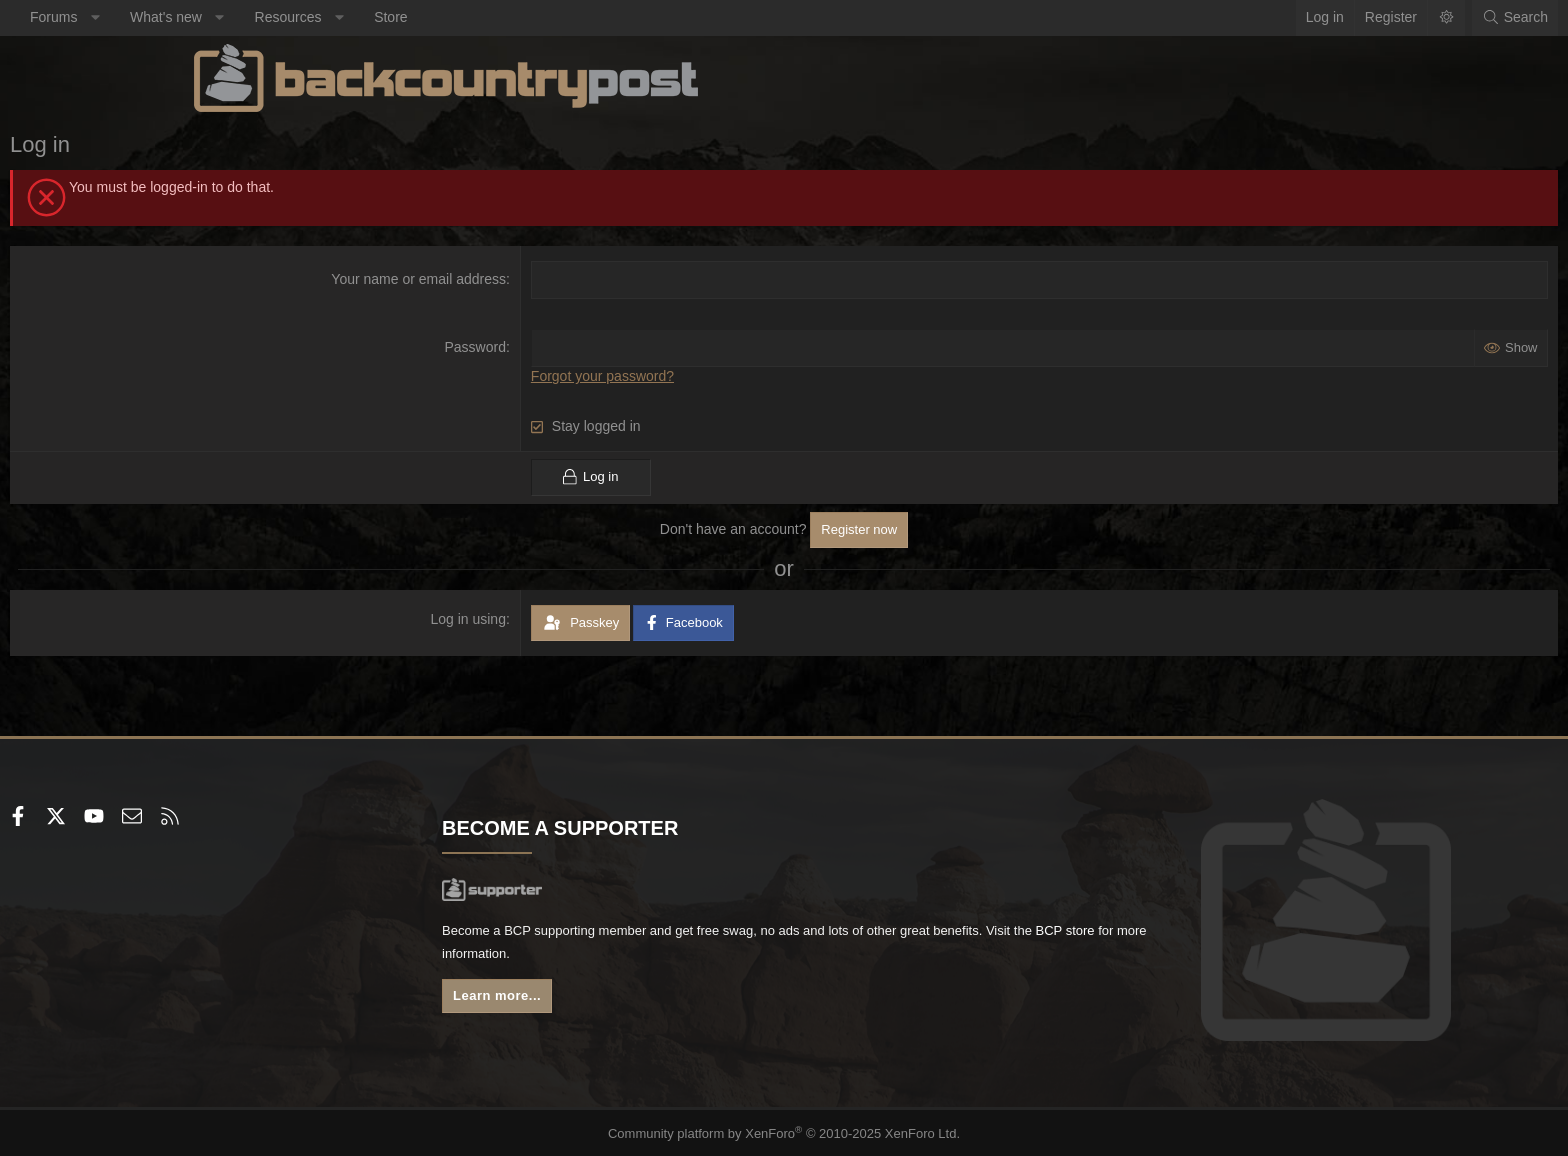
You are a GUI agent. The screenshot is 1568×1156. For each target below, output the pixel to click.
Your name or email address (481, 279)
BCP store (717, 957)
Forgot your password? (664, 376)
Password (537, 347)
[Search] (1331, 18)
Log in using (531, 618)
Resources (472, 17)
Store (574, 17)
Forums (237, 17)
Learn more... (594, 1000)
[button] (279, 18)
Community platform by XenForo (784, 1132)
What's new (350, 17)
